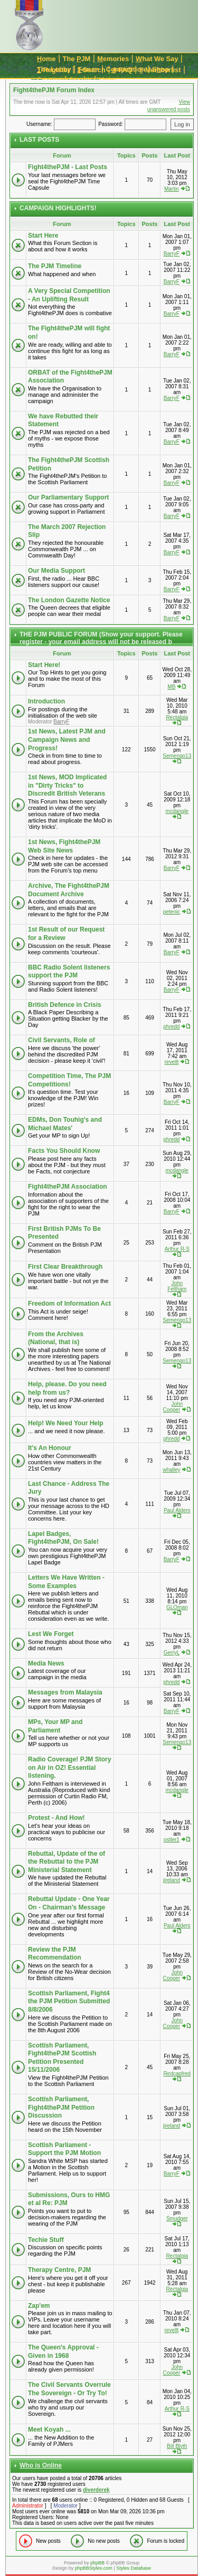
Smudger (177, 2218)
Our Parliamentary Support (68, 497)
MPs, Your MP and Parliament (55, 1726)
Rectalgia (177, 717)
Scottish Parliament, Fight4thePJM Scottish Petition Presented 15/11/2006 (62, 2058)
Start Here (43, 235)
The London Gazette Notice (69, 600)
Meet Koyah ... (49, 2429)
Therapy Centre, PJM (59, 2270)
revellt (172, 1062)
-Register (53, 70)
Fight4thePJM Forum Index (54, 90)
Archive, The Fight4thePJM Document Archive (68, 890)
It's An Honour (49, 1448)
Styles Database (133, 2568)
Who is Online (41, 2465)
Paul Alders (177, 1510)
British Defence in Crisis (64, 1004)
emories (113, 59)
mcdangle (177, 811)
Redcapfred (177, 2074)
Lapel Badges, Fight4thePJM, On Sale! (63, 1538)
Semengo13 (177, 756)
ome (46, 59)
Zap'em (39, 2305)
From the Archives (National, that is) (55, 1338)
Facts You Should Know (64, 1150)
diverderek (96, 2490)
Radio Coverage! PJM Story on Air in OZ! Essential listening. (69, 1767)
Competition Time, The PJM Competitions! (69, 1080)
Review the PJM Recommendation (54, 1954)
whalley (171, 1470)
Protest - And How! (56, 1817)
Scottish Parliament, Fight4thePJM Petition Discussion (61, 2107)
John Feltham (176, 1286)
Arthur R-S (177, 1249)
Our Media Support (56, 570)
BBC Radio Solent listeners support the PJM (69, 972)
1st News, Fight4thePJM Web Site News (64, 846)
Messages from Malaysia (65, 1692)
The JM (77, 59)
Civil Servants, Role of (61, 1040)
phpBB (97, 2562)
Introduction (46, 701)
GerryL (172, 1653)
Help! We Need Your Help (65, 1423)
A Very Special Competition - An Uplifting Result (69, 295)
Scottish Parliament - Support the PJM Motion (64, 2149)
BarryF (172, 254)
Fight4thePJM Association (67, 1186)
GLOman (177, 1607)
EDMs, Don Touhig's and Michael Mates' (65, 1124)
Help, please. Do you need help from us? (67, 1388)
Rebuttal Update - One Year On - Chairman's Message (68, 1903)
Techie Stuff (46, 2240)
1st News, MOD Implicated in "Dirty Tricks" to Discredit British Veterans (67, 785)
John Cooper (173, 1407)
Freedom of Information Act (69, 1303)
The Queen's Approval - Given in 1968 (63, 2351)
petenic (171, 912)
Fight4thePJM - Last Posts (67, 167)
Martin (171, 189)
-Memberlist (160, 70)
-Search (91, 70)
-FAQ (122, 70)
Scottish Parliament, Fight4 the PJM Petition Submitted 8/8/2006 (69, 2001)
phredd (171, 1027)
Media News (46, 1663)
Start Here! (44, 665)
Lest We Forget (50, 1634)
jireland (171, 1880)
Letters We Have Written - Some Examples (66, 1582)
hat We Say (157, 59)
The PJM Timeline (54, 266)
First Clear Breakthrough (65, 1266)
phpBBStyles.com (93, 2568)
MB (171, 687)
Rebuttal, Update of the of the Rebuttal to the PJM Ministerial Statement (66, 1862)
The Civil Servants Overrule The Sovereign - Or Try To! (69, 2389)
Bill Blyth (177, 2446)
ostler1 (172, 1840)
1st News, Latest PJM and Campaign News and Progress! (67, 739)
